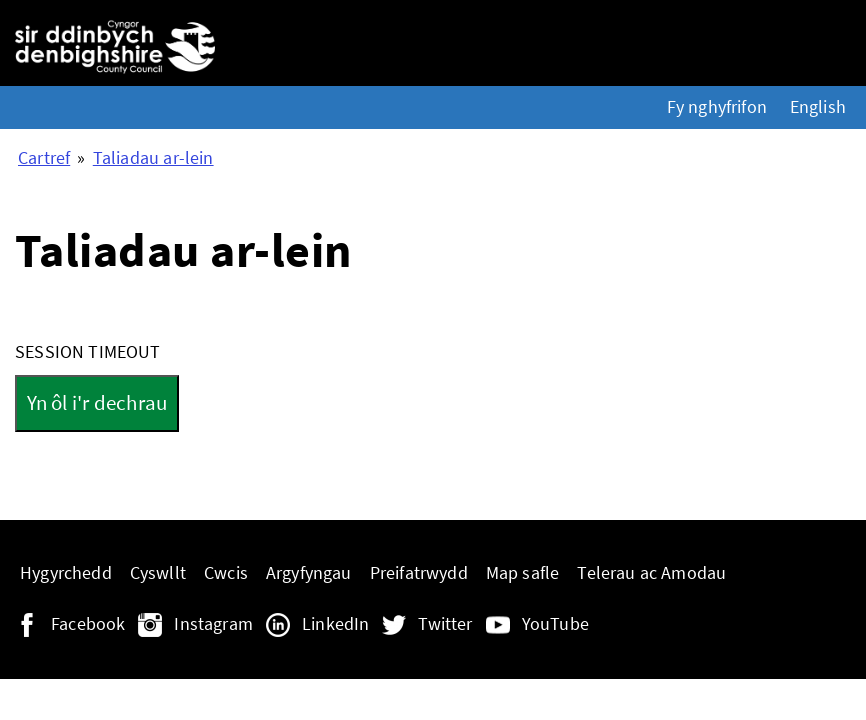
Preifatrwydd (419, 573)
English (818, 107)
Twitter (445, 624)
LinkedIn (335, 624)
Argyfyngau (309, 573)
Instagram (213, 624)
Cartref (44, 158)
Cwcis (226, 573)
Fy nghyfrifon (717, 107)
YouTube (555, 624)
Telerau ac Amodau (651, 573)
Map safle (523, 573)
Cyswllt (158, 573)
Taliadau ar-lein (153, 158)
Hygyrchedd (66, 573)
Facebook (88, 624)
